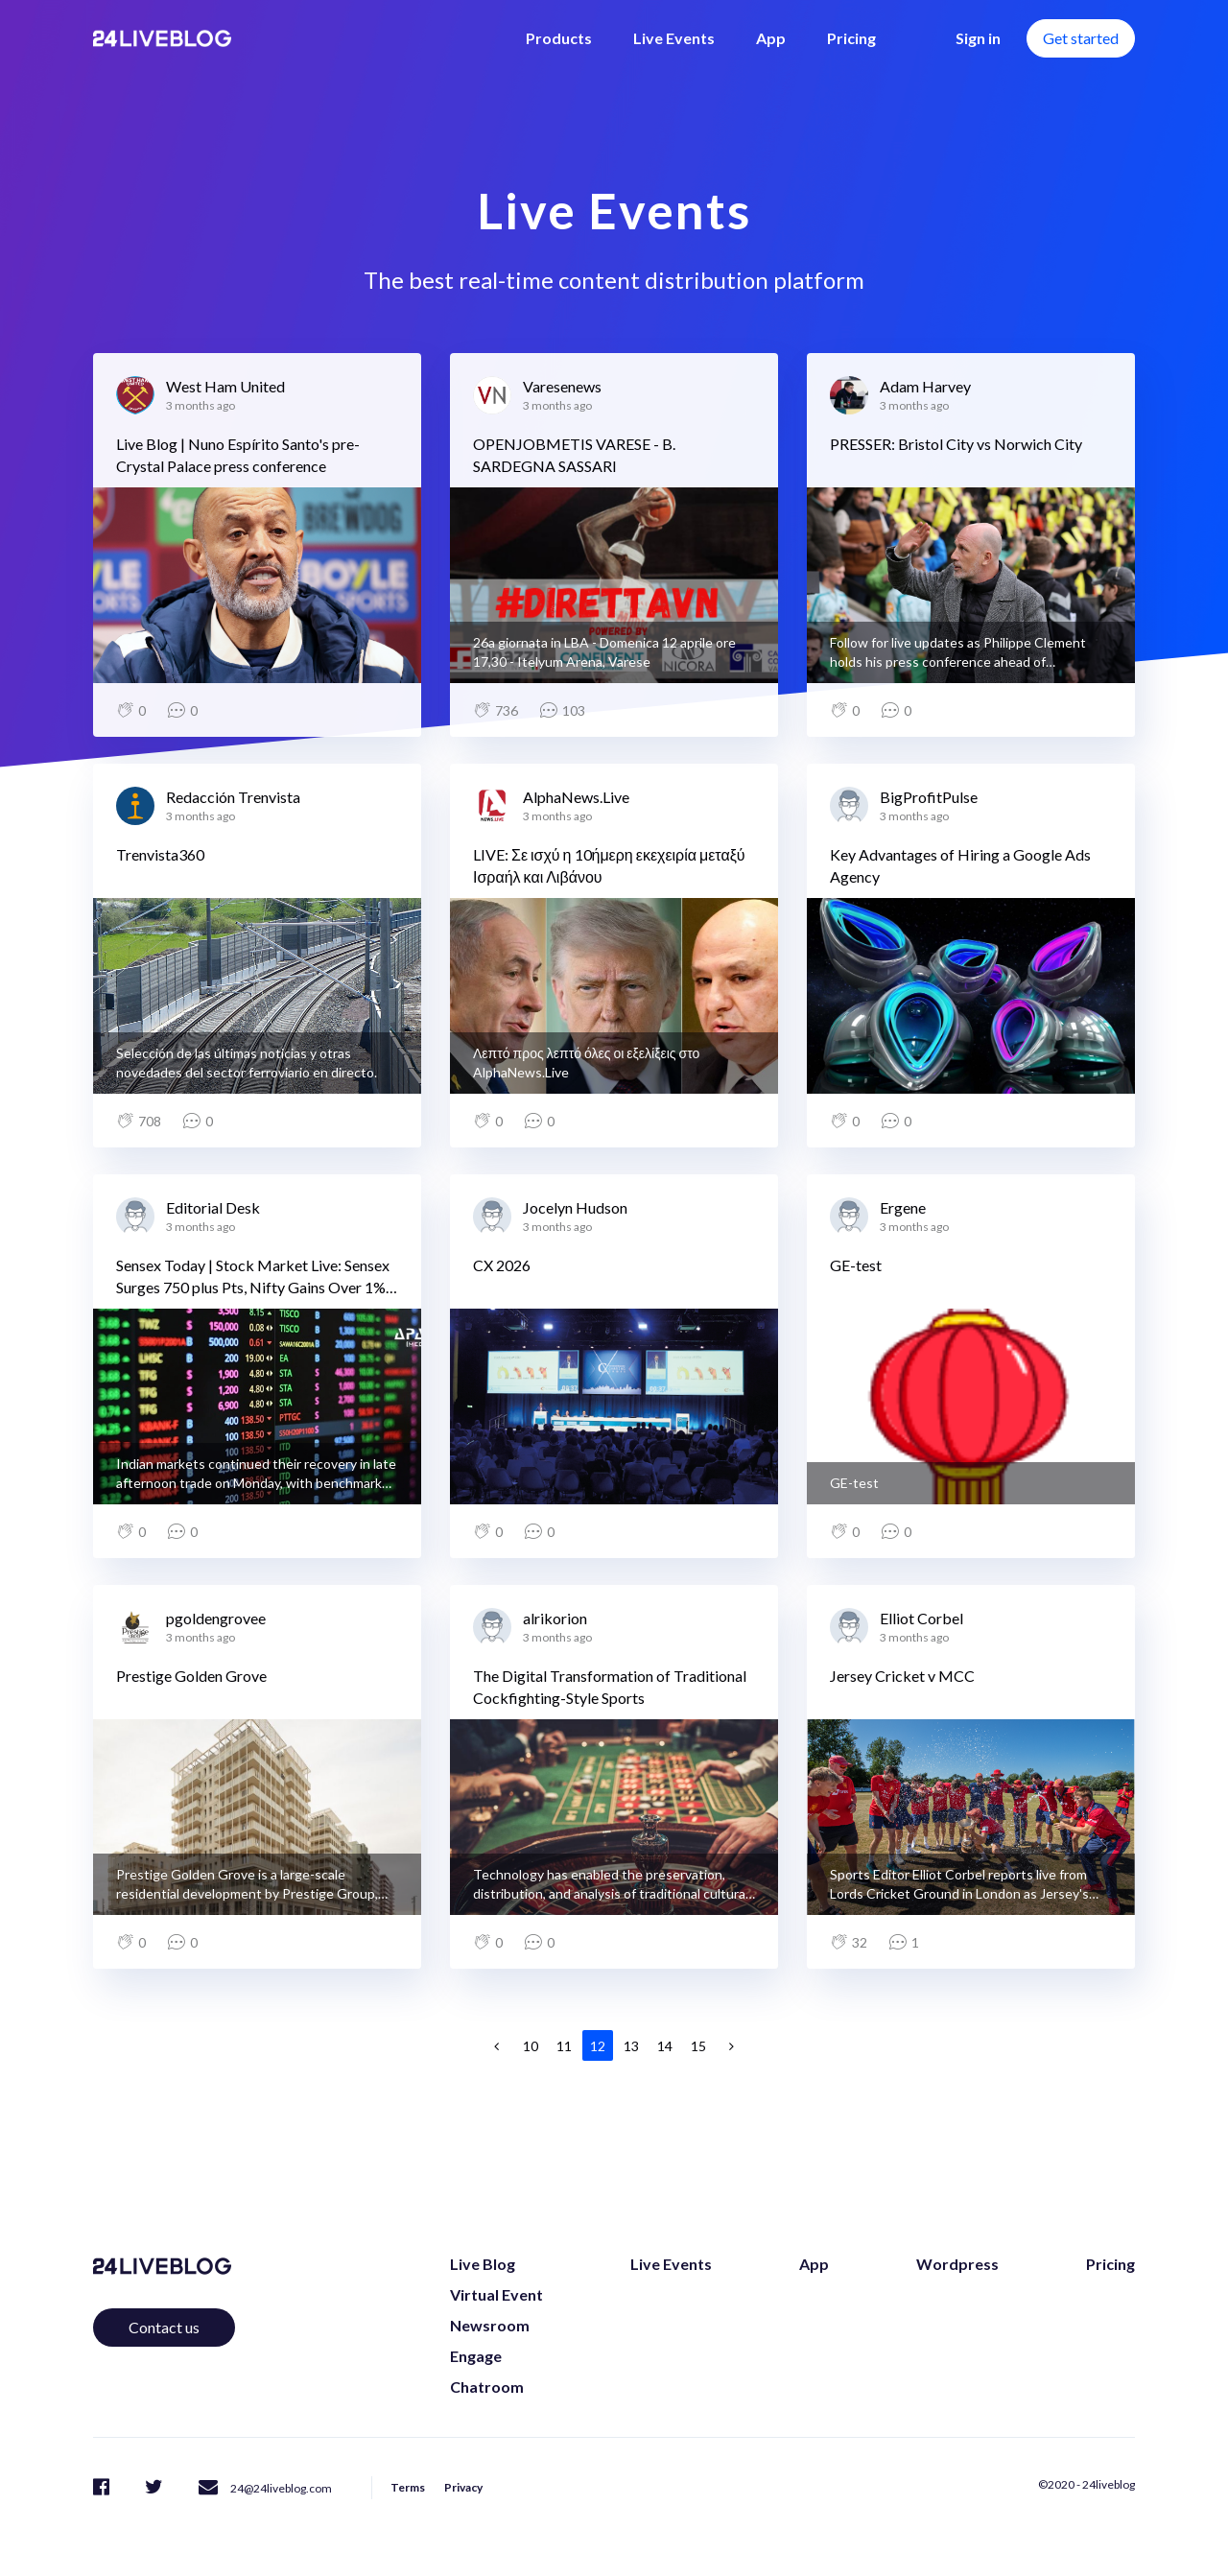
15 (698, 2046)
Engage (476, 2356)
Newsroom (490, 2325)
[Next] (732, 2045)
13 (631, 2046)
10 (530, 2046)
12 (597, 2046)
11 (564, 2046)
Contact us (164, 2327)
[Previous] (497, 2045)
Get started (1081, 38)
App (771, 38)
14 (665, 2046)
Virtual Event (496, 2294)
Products (559, 38)
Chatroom (487, 2386)
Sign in (978, 38)
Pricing (851, 38)
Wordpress (957, 2264)
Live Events (674, 38)
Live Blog (482, 2264)
